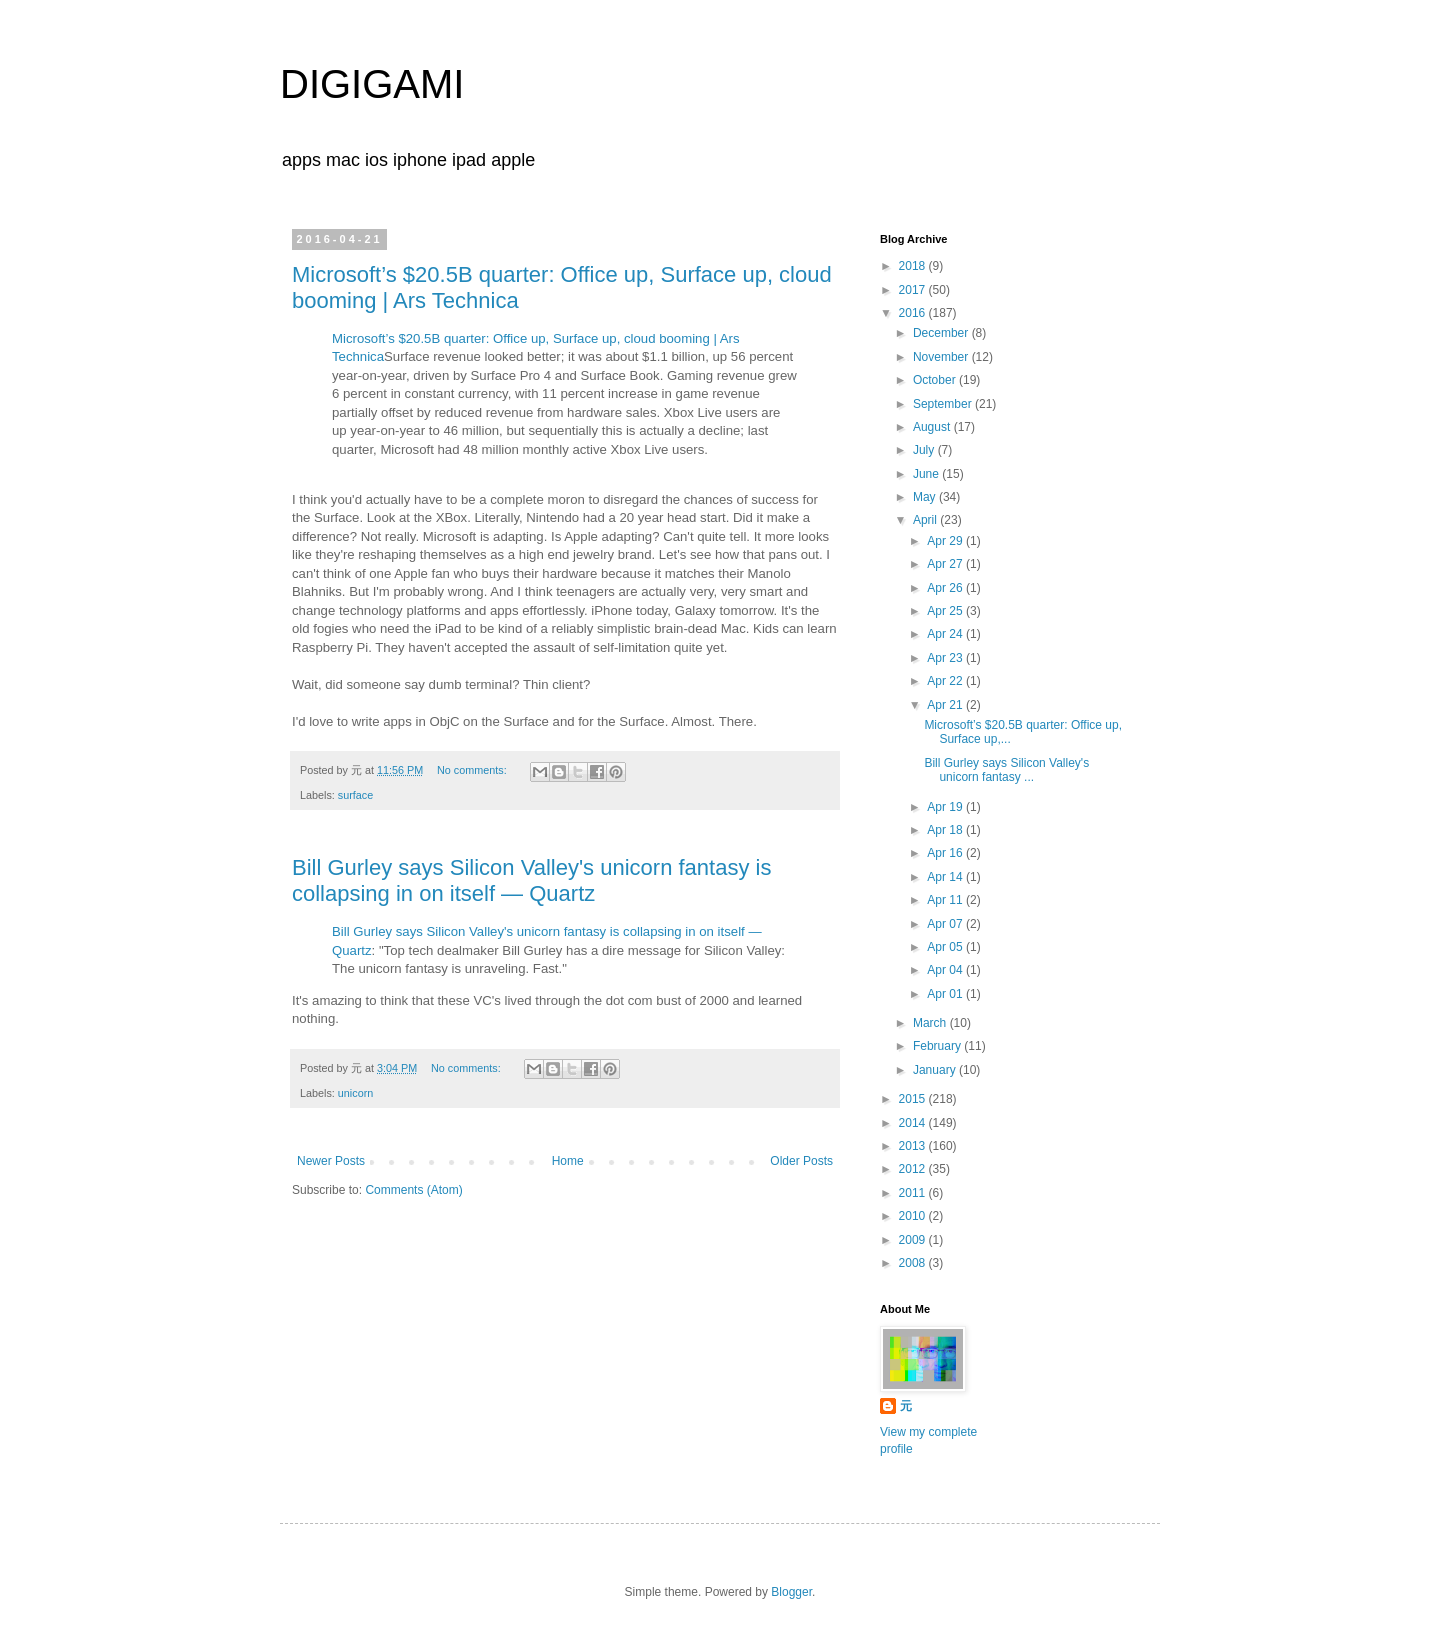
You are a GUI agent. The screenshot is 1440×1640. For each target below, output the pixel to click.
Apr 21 (946, 705)
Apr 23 (946, 658)
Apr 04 (946, 970)
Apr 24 (946, 634)
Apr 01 (946, 994)
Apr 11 (946, 900)
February (938, 1046)
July (925, 450)
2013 (914, 1146)
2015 (914, 1099)
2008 (914, 1263)
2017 (914, 290)
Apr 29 (946, 541)
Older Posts (801, 1161)
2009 (914, 1240)
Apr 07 (946, 924)
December (942, 333)
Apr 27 (946, 564)
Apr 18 (946, 830)
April (926, 520)
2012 (914, 1169)
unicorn (355, 1093)
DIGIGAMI (372, 84)
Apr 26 (946, 588)
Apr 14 (946, 877)
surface (355, 795)
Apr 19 (946, 807)
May (926, 497)
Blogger (791, 1592)
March (931, 1023)
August (933, 427)
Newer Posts (331, 1161)
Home (568, 1161)
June (927, 474)
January (936, 1070)
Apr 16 (946, 853)
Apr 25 (946, 611)
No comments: (473, 770)
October (936, 380)
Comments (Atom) (413, 1190)
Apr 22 (946, 681)
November (942, 357)
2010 (914, 1216)
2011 (914, 1193)
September (944, 404)
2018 (914, 266)
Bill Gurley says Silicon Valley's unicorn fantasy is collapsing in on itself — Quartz (531, 880)
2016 (914, 313)
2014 (914, 1123)
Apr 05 (946, 947)
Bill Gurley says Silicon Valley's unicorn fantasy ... (1006, 770)
